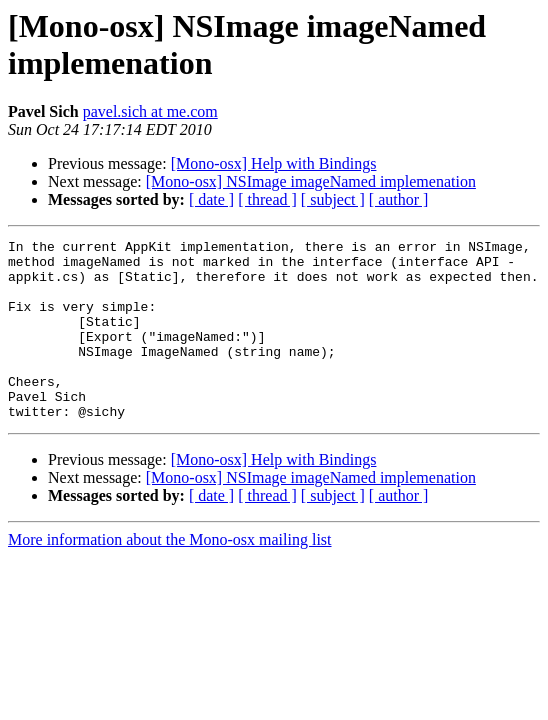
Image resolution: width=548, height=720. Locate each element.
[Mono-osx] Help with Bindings (274, 163)
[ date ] (211, 199)
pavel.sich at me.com (150, 111)
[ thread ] (267, 199)
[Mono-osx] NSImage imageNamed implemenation (311, 181)
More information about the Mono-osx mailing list (170, 575)
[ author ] (399, 199)
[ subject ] (333, 199)
